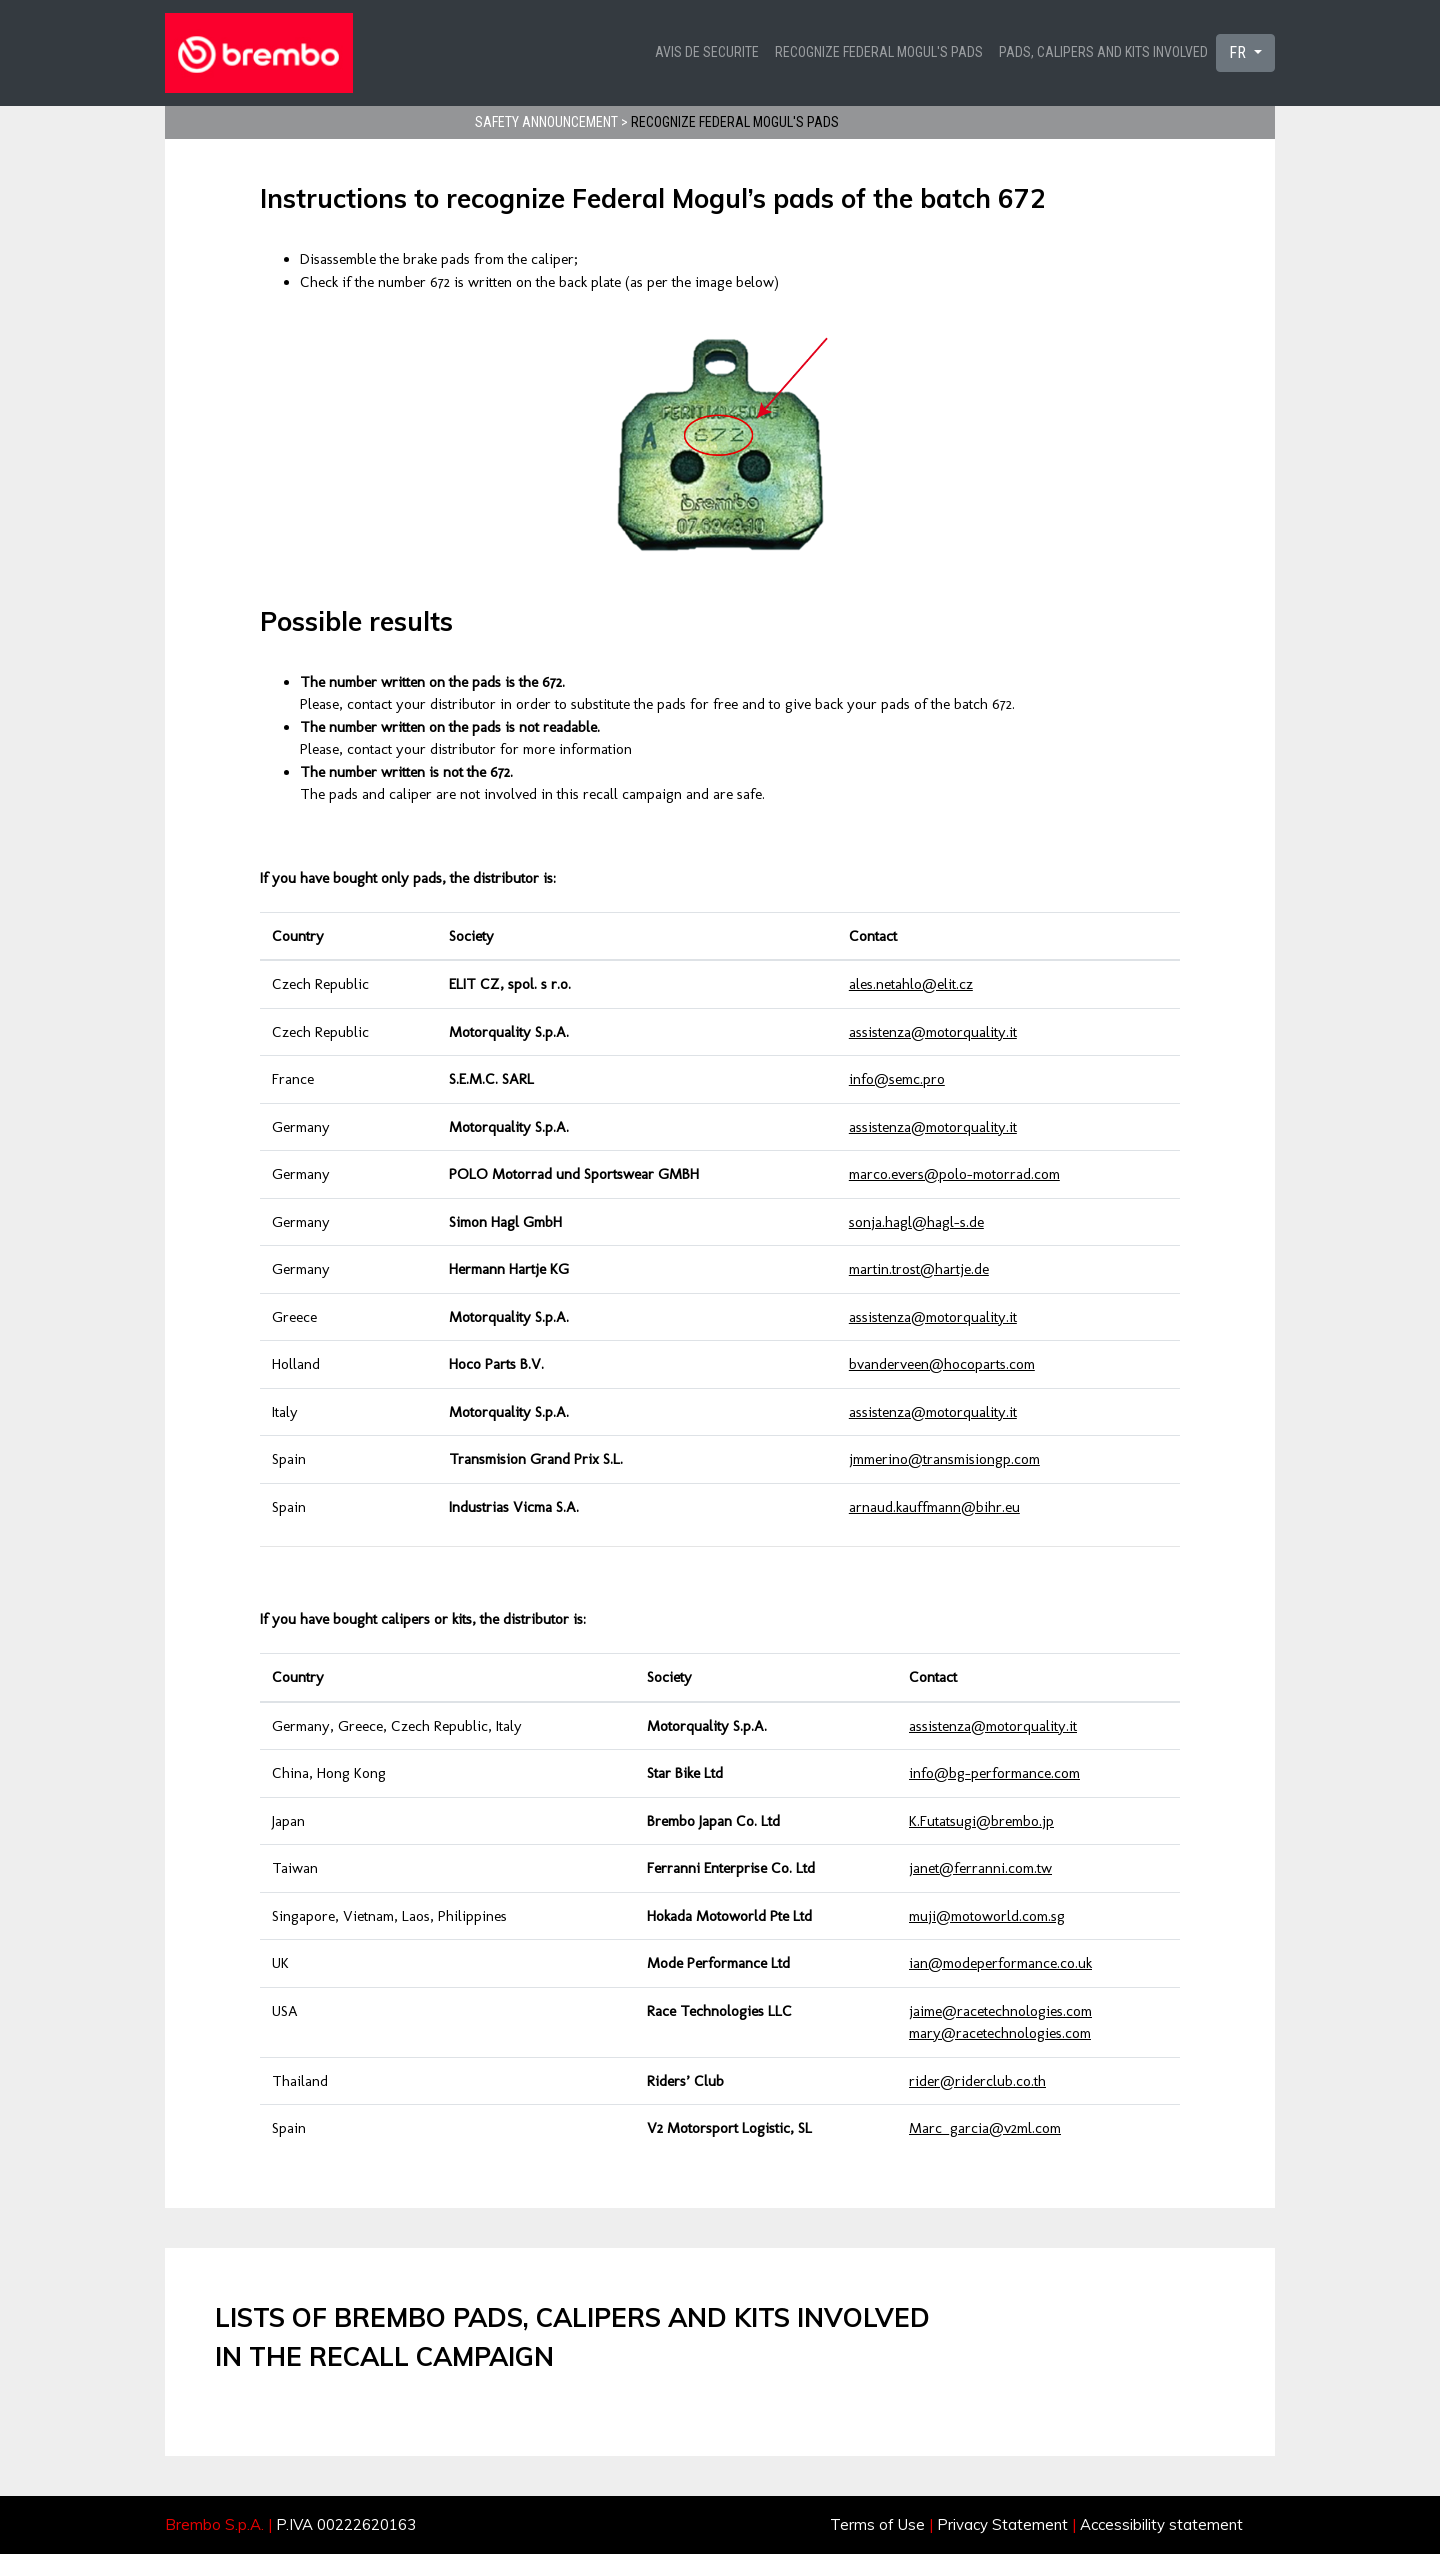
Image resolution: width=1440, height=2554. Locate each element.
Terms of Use (877, 2524)
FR (1239, 52)
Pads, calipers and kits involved (1103, 52)
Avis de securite (707, 52)
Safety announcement (546, 122)
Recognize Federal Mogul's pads (879, 52)
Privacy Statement (1002, 2524)
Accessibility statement (1161, 2524)
